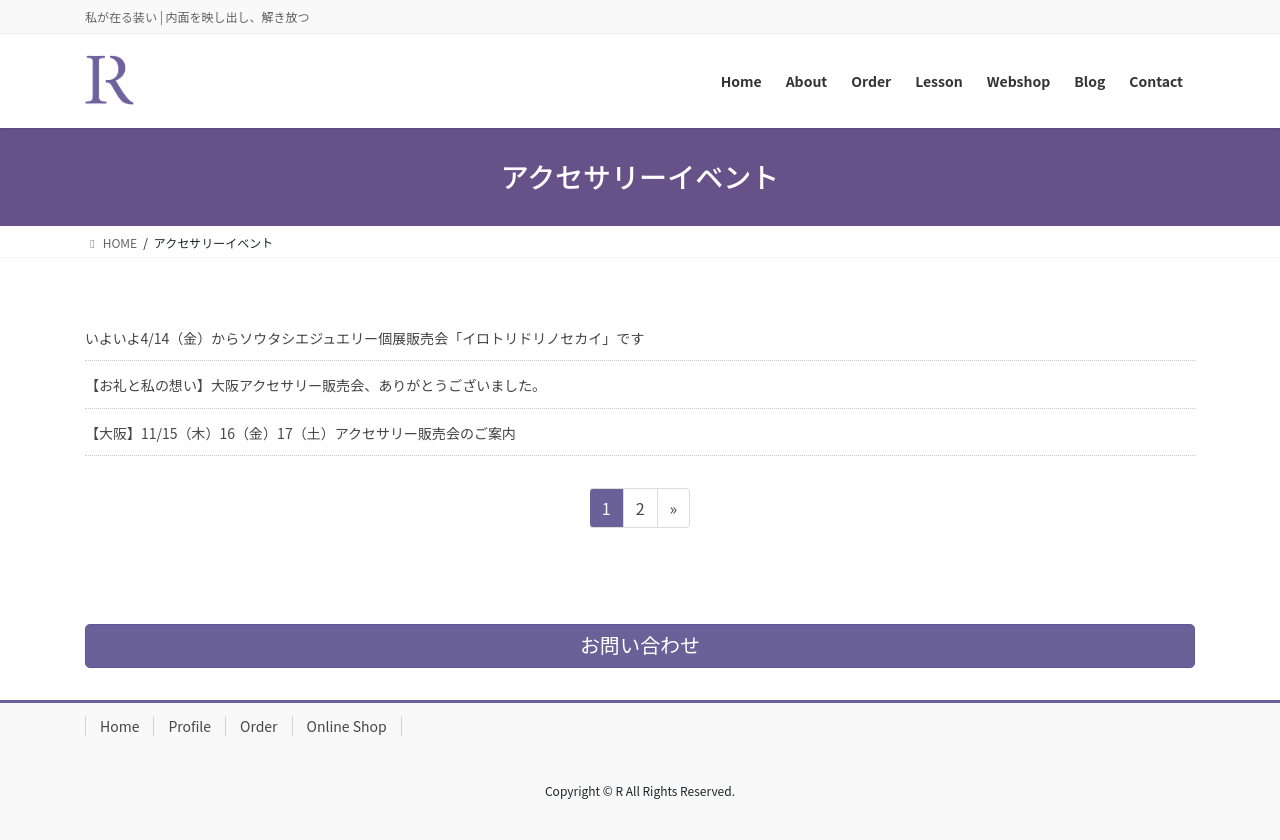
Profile (189, 726)
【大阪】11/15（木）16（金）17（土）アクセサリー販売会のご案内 (300, 433)
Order (259, 726)
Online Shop (347, 726)
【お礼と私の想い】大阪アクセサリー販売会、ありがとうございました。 (315, 385)
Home (119, 726)
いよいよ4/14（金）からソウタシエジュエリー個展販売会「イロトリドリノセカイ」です (364, 338)
